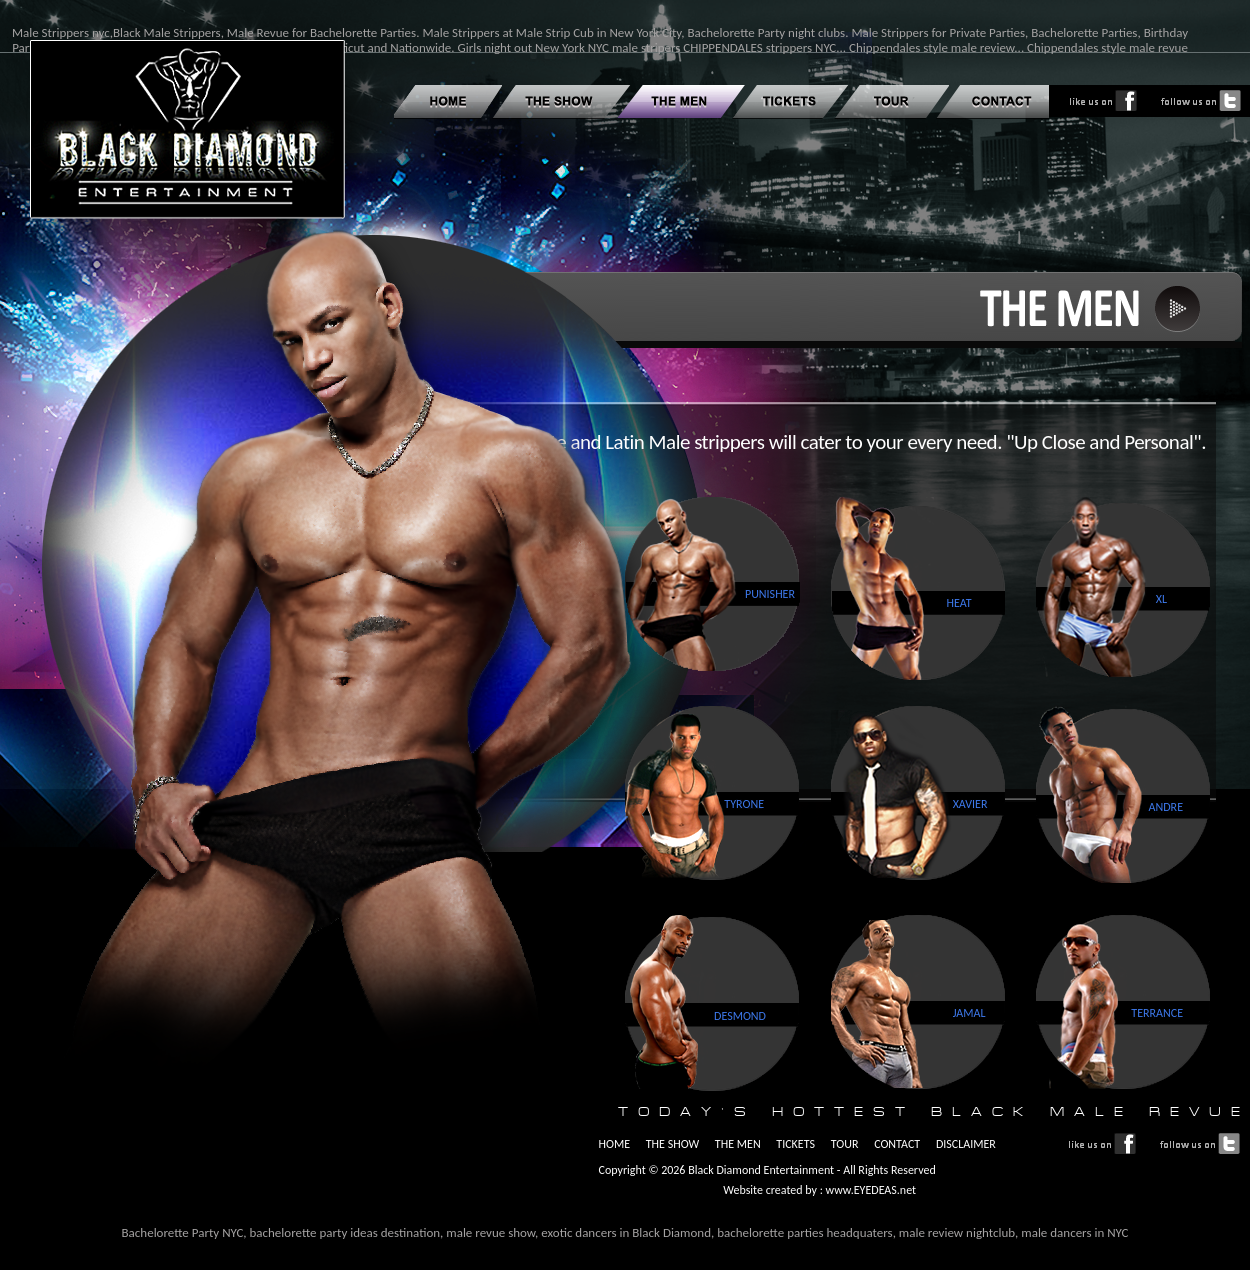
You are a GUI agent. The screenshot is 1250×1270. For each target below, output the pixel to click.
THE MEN (738, 1144)
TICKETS (795, 1144)
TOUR (845, 1144)
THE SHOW (672, 1144)
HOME (614, 1144)
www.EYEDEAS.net (869, 1190)
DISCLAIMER (966, 1144)
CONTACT (897, 1144)
